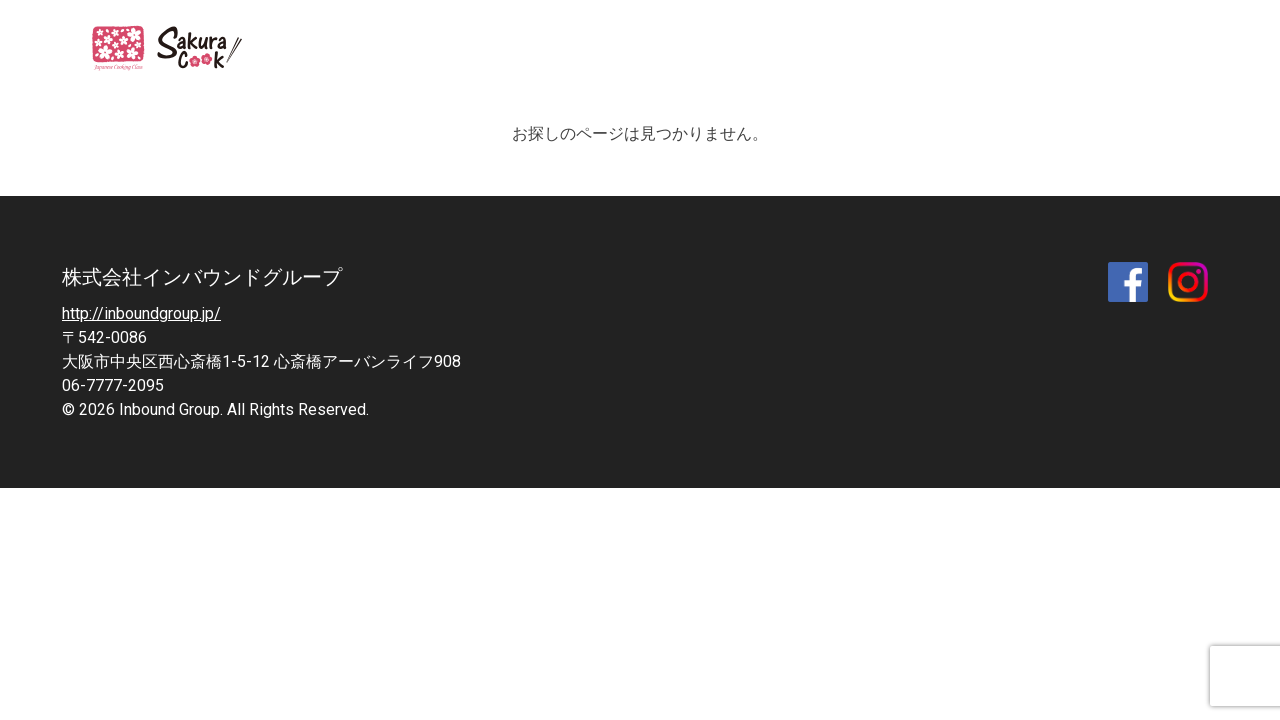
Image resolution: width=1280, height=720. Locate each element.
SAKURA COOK (179, 50)
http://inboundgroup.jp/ (141, 313)
